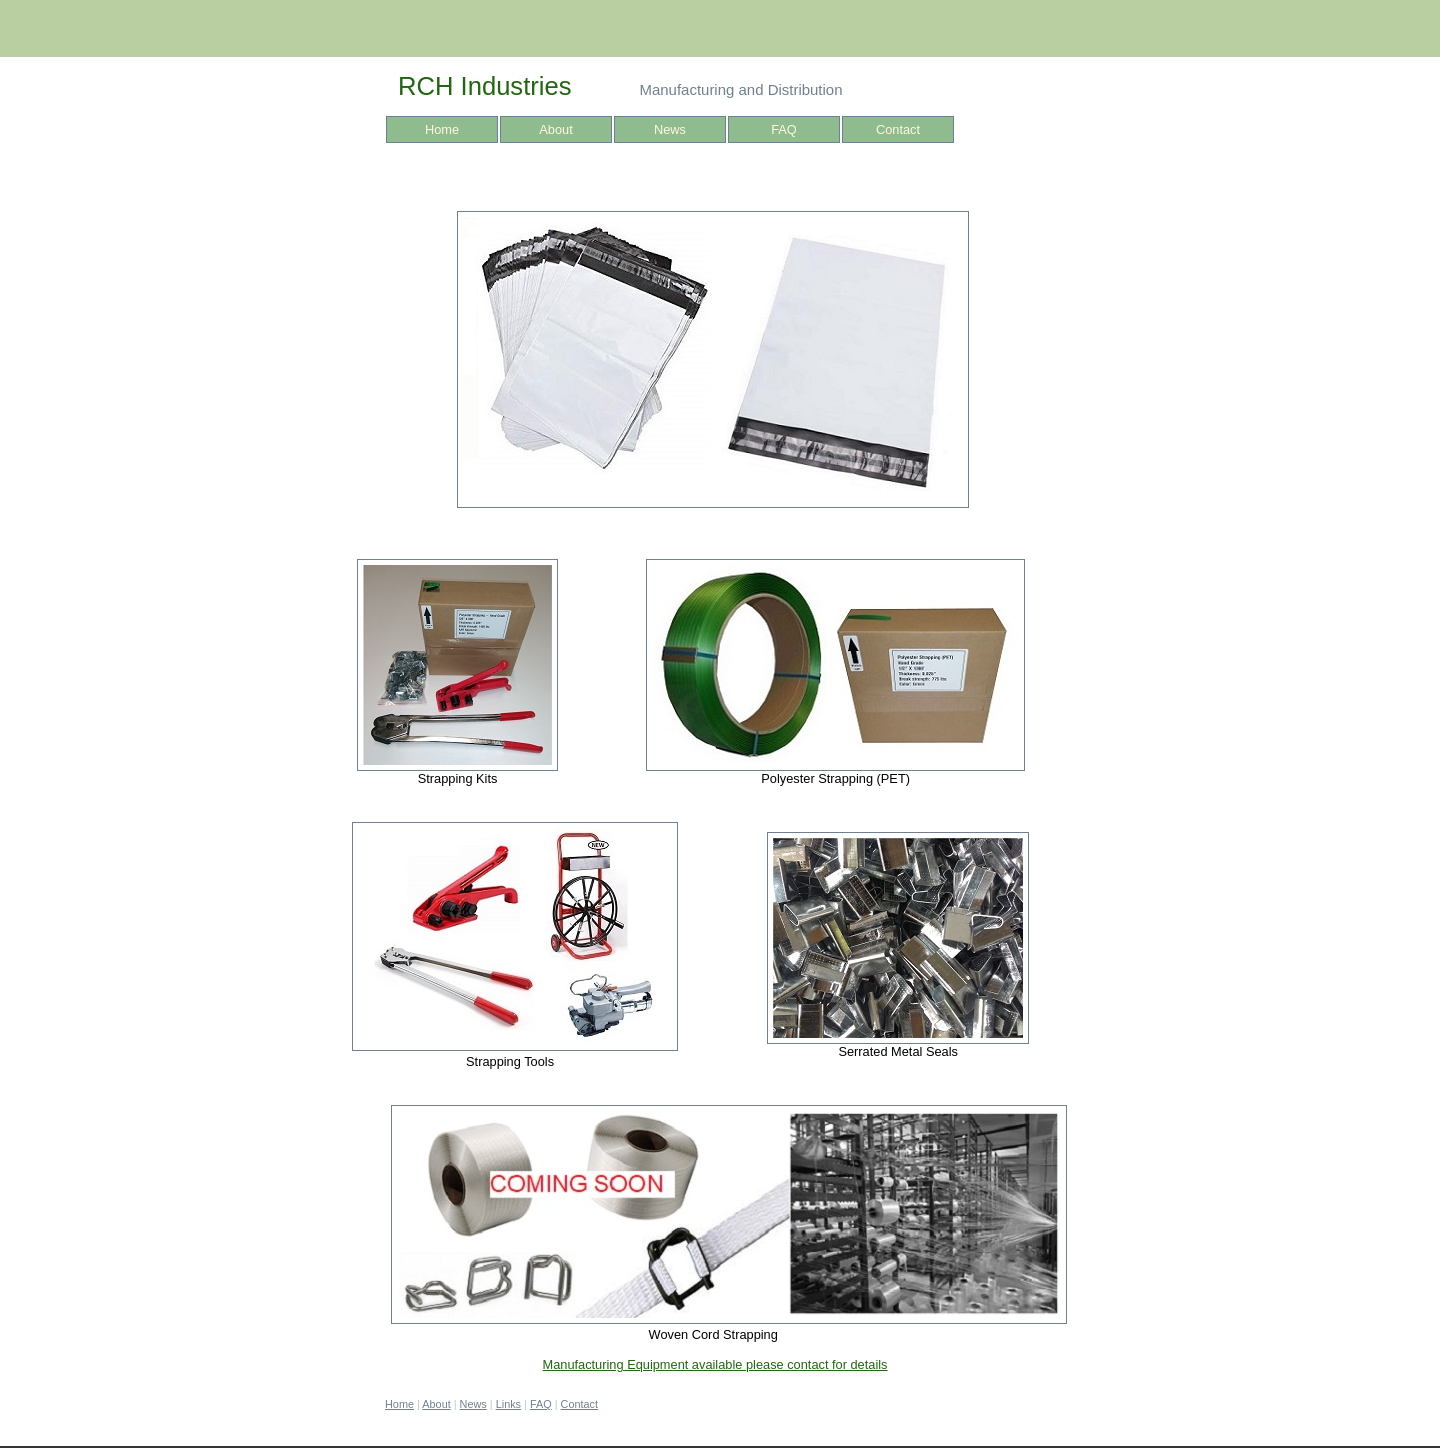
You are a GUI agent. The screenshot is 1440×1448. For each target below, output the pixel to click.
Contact (898, 129)
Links (508, 1404)
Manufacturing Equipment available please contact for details (714, 1364)
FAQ (784, 129)
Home (442, 129)
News (670, 129)
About (555, 129)
